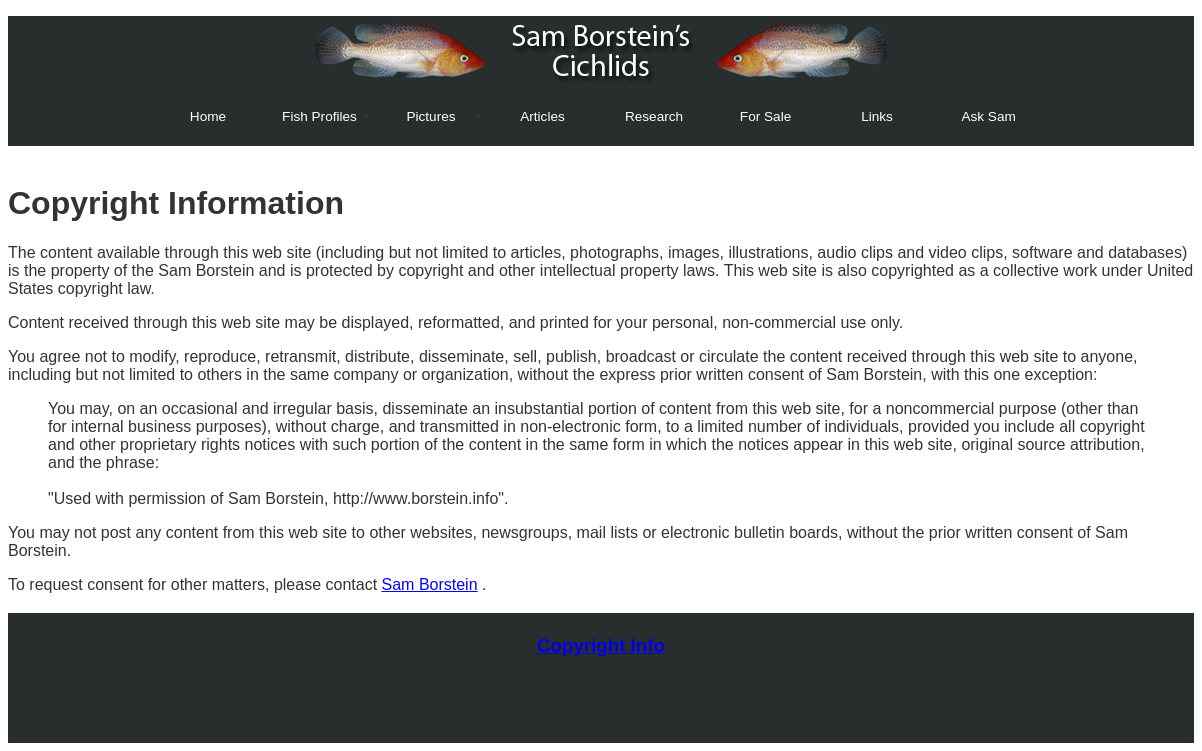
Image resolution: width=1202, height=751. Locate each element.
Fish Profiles (319, 116)
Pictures (430, 116)
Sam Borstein (430, 584)
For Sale (765, 116)
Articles (542, 116)
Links (877, 116)
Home (208, 116)
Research (654, 116)
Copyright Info (601, 645)
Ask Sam (988, 116)
